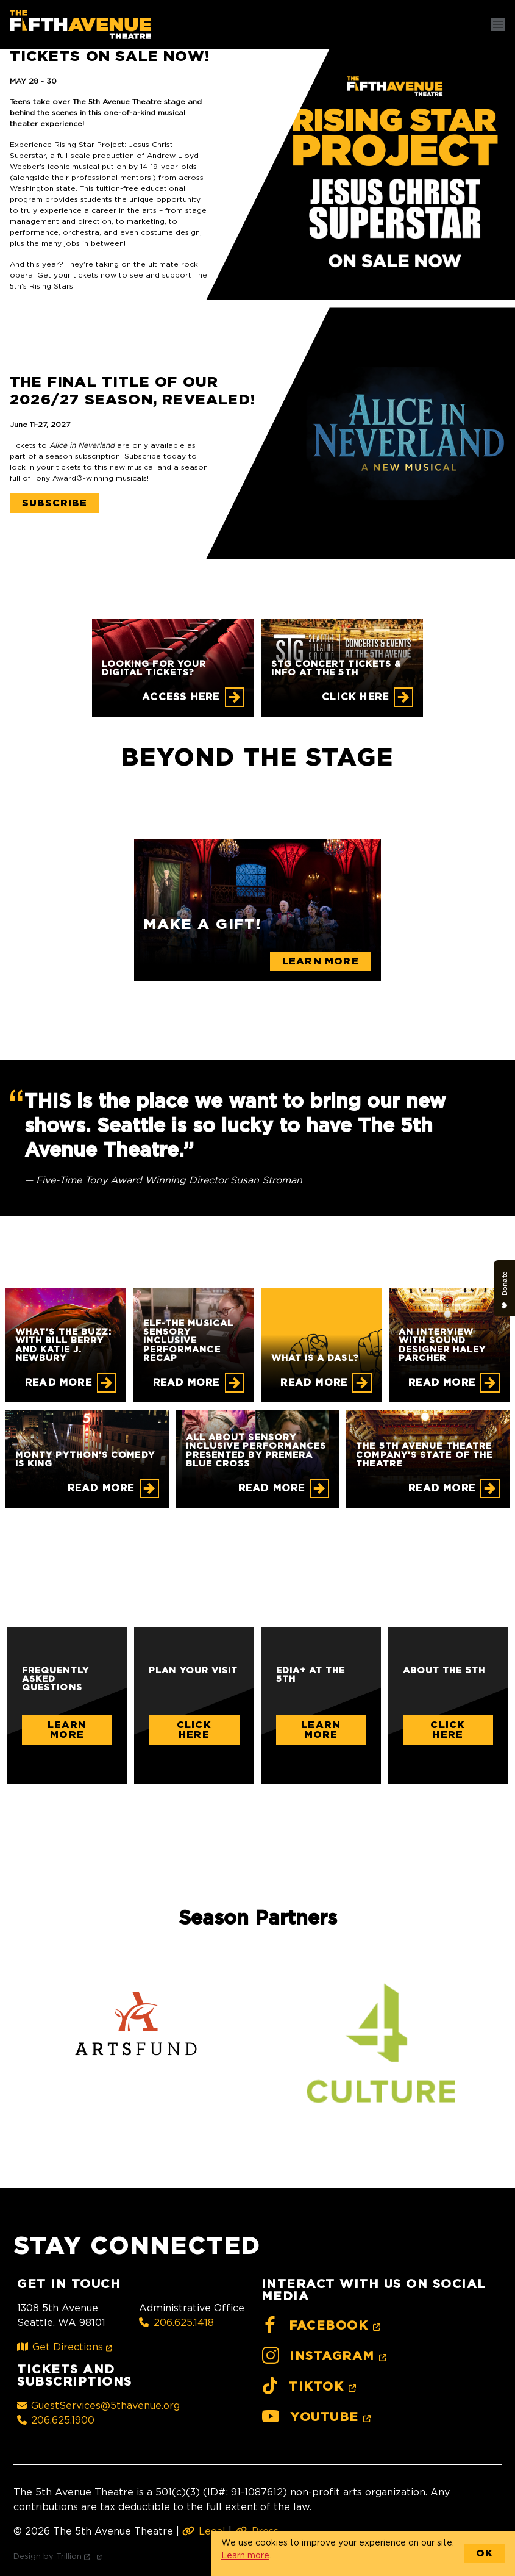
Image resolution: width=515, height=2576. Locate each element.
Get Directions (66, 2346)
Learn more (245, 2555)
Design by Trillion (59, 2556)
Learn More (67, 1730)
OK (484, 2553)
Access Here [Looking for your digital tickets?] (180, 697)
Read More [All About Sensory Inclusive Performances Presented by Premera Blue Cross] (271, 1488)
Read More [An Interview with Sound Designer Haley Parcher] (441, 1383)
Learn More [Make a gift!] (320, 961)
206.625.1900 (55, 2419)
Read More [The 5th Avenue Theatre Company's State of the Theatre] (441, 1488)
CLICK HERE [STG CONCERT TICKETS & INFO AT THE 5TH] (355, 697)
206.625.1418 (176, 2322)
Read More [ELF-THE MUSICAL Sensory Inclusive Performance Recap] (186, 1383)
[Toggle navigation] (498, 24)
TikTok (310, 2387)
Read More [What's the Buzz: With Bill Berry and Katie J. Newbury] (58, 1383)
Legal (204, 2530)
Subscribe (54, 503)
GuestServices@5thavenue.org (98, 2405)
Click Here (194, 1730)
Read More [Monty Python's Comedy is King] (101, 1488)
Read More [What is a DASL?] (313, 1383)
